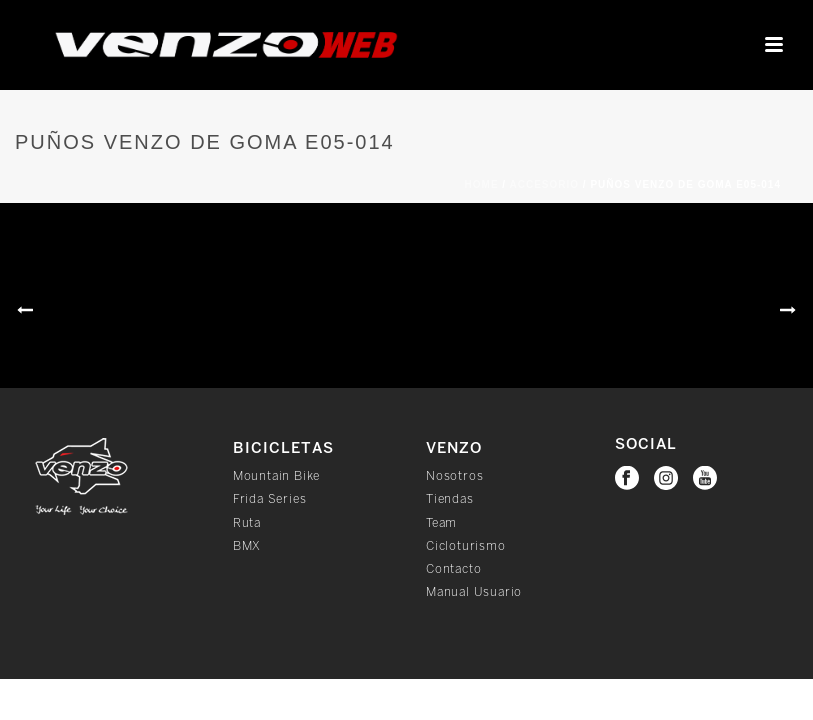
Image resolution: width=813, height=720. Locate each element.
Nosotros (454, 476)
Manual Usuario (474, 592)
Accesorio (545, 184)
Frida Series (270, 499)
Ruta (247, 523)
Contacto (453, 569)
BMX (247, 546)
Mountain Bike (276, 476)
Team (441, 523)
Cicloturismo (466, 546)
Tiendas (450, 499)
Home (482, 184)
